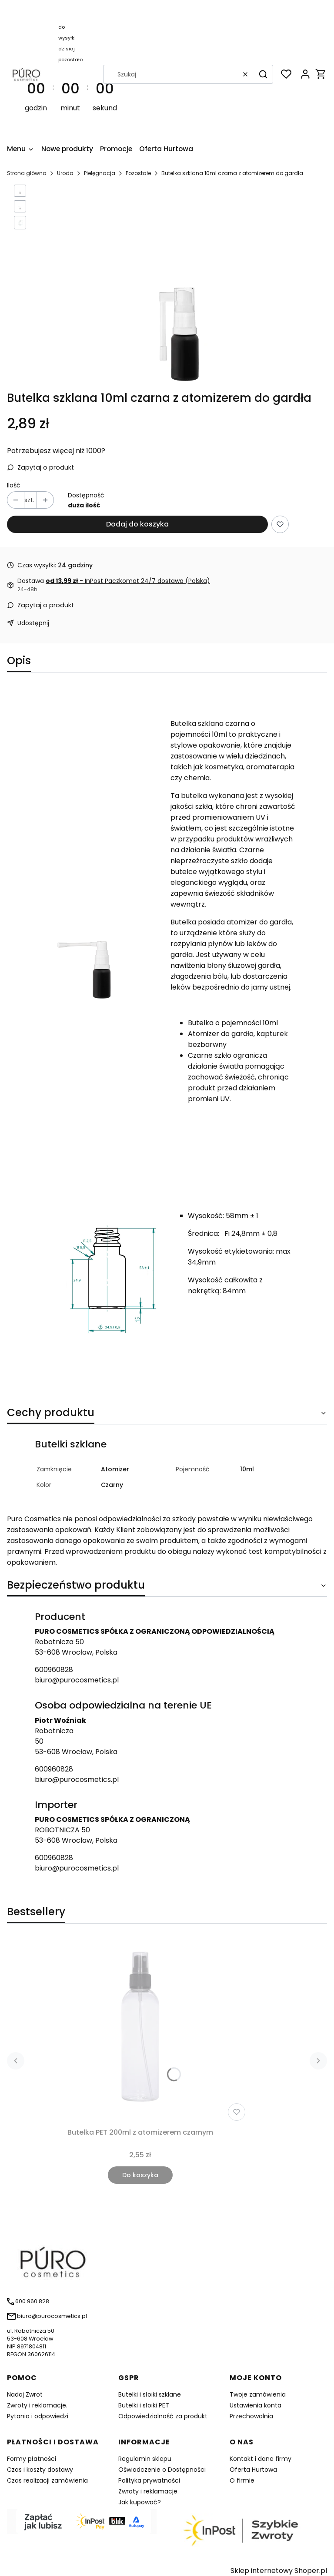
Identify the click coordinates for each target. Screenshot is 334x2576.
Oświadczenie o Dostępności (162, 2469)
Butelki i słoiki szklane (149, 2394)
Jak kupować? (139, 2502)
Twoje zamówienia (258, 2394)
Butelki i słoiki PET (143, 2405)
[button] (263, 74)
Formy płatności (31, 2458)
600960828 (54, 1670)
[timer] (71, 74)
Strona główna (27, 173)
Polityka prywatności (149, 2480)
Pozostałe (138, 173)
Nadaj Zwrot (25, 2394)
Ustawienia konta (255, 2405)
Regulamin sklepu (144, 2458)
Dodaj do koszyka (137, 524)
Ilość (13, 485)
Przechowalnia (251, 2416)
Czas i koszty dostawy (40, 2469)
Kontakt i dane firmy (260, 2458)
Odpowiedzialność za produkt (162, 2416)
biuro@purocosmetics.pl (77, 1680)
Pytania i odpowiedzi (37, 2416)
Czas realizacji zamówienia (47, 2480)
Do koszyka (140, 2175)
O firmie (242, 2480)
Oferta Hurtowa (253, 2469)
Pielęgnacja (99, 173)
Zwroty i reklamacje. (37, 2405)
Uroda (65, 173)
